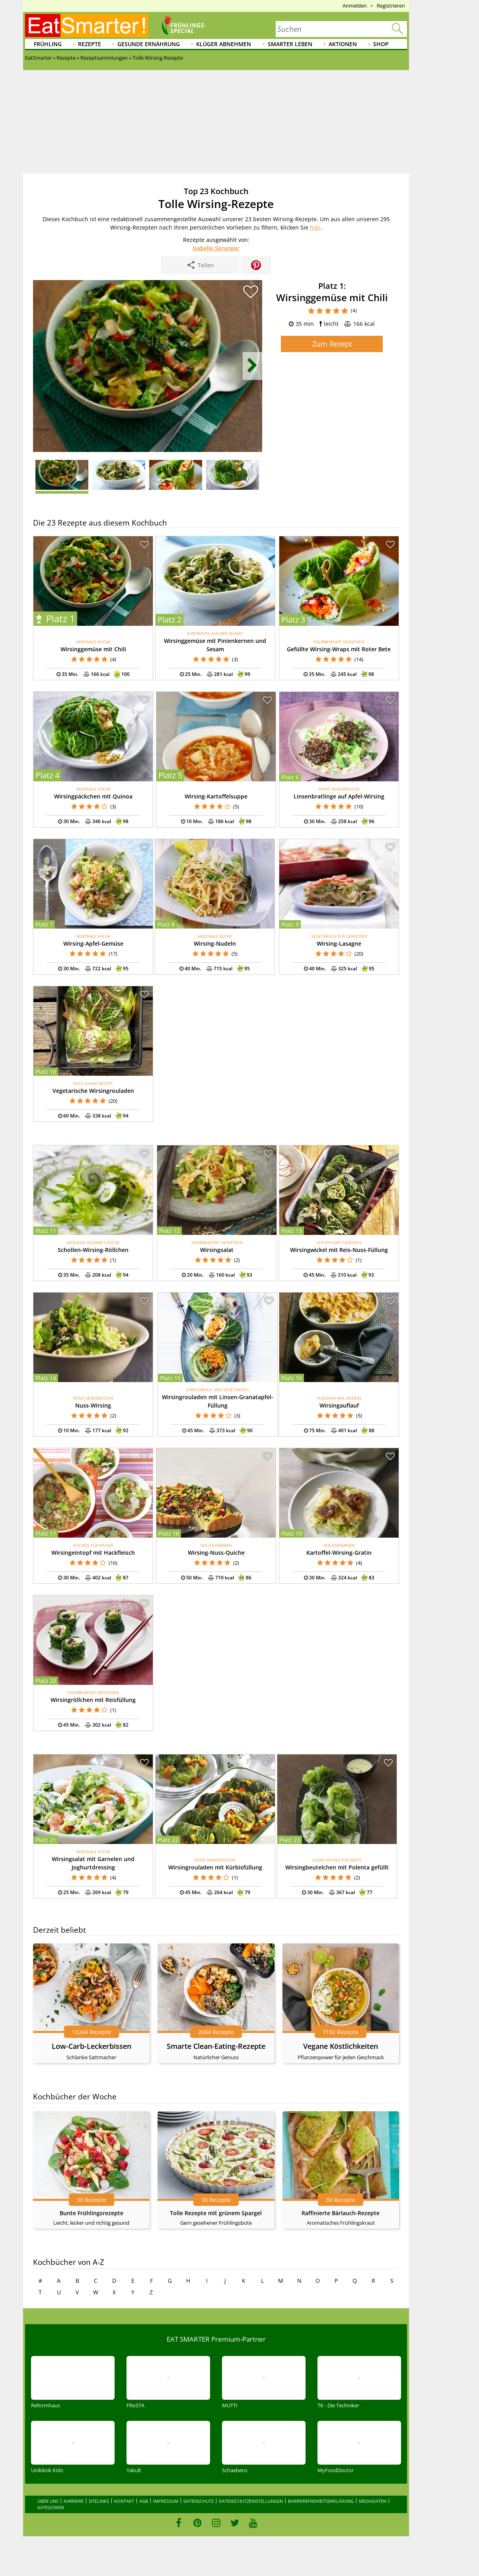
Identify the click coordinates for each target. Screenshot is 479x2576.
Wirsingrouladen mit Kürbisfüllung (215, 1867)
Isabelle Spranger (216, 248)
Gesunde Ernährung (148, 44)
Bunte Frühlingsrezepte (91, 2213)
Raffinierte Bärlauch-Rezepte (341, 2213)
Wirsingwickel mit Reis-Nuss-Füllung (339, 1250)
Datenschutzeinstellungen (251, 2501)
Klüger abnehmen (223, 44)
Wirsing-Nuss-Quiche (216, 1552)
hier (315, 227)
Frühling (48, 44)
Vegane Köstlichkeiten (340, 2046)
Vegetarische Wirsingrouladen (93, 1090)
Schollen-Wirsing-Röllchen (93, 1250)
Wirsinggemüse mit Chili (93, 649)
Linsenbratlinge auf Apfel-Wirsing (339, 796)
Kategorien (50, 2507)
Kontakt (124, 2501)
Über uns (47, 2501)
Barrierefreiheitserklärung (321, 2501)
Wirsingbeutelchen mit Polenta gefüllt (337, 1867)
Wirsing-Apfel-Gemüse (93, 943)
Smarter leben (290, 44)
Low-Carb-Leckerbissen (91, 2046)
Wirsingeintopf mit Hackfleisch (93, 1552)
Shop (381, 44)
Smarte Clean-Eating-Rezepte (216, 2046)
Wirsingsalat (217, 1250)
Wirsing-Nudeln (215, 943)
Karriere (74, 2501)
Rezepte (89, 44)
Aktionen (343, 44)
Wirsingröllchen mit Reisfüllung (93, 1700)
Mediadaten (372, 2501)
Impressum (165, 2501)
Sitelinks (99, 2501)
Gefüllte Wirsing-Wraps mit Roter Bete (339, 649)
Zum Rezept (332, 344)
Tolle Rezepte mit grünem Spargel (216, 2213)
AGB (143, 2501)
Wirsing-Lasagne (339, 943)
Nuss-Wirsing (93, 1405)
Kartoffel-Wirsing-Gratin (339, 1552)
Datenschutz (198, 2501)
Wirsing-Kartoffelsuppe (216, 796)
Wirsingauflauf (339, 1405)
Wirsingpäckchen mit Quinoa (93, 796)
